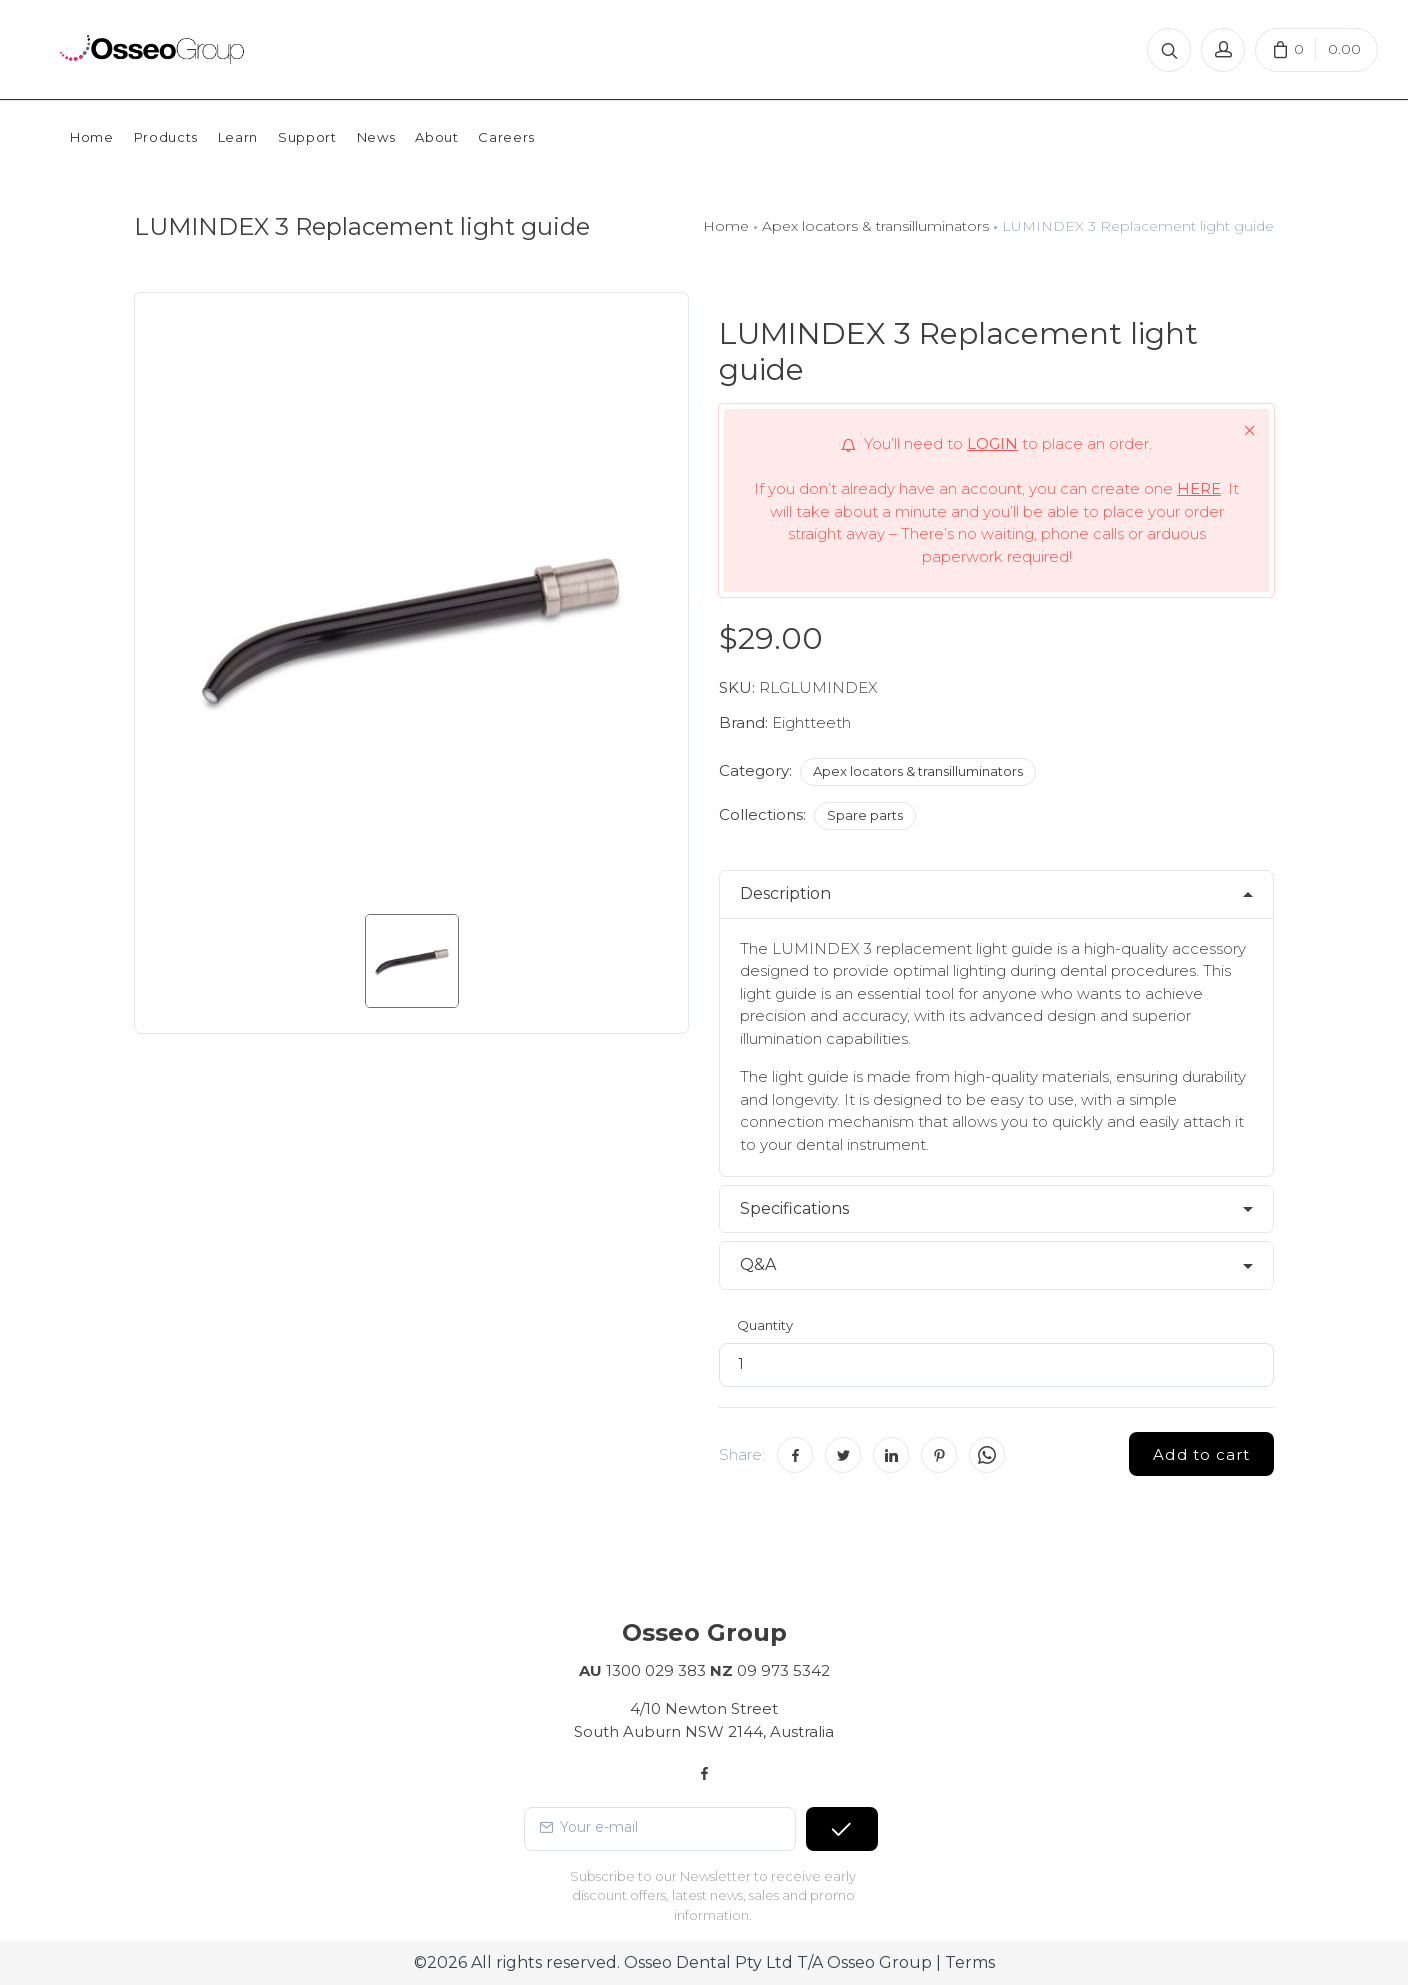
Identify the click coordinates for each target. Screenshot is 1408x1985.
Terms (970, 1962)
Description (785, 893)
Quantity (765, 1325)
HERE (1199, 488)
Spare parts (865, 815)
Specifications (794, 1208)
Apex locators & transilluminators (875, 226)
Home (726, 226)
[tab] (996, 894)
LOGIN (992, 443)
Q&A (758, 1264)
